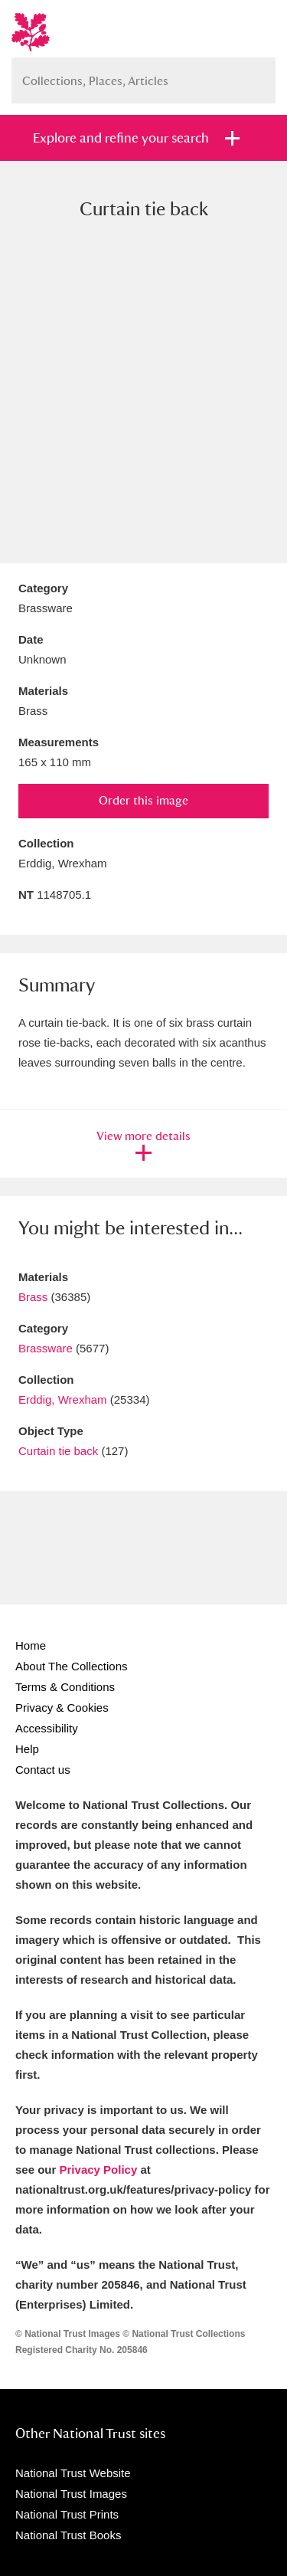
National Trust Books (68, 2535)
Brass (32, 1296)
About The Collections (71, 1666)
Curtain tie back (58, 1450)
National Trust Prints (67, 2514)
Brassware (45, 1348)
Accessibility (46, 1728)
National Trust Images (71, 2493)
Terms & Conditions (65, 1686)
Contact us (42, 1769)
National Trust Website (73, 2472)
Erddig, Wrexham (62, 1399)
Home (30, 1645)
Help (27, 1748)
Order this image (143, 800)
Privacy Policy (99, 2169)
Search (256, 74)
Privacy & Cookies (62, 1707)
